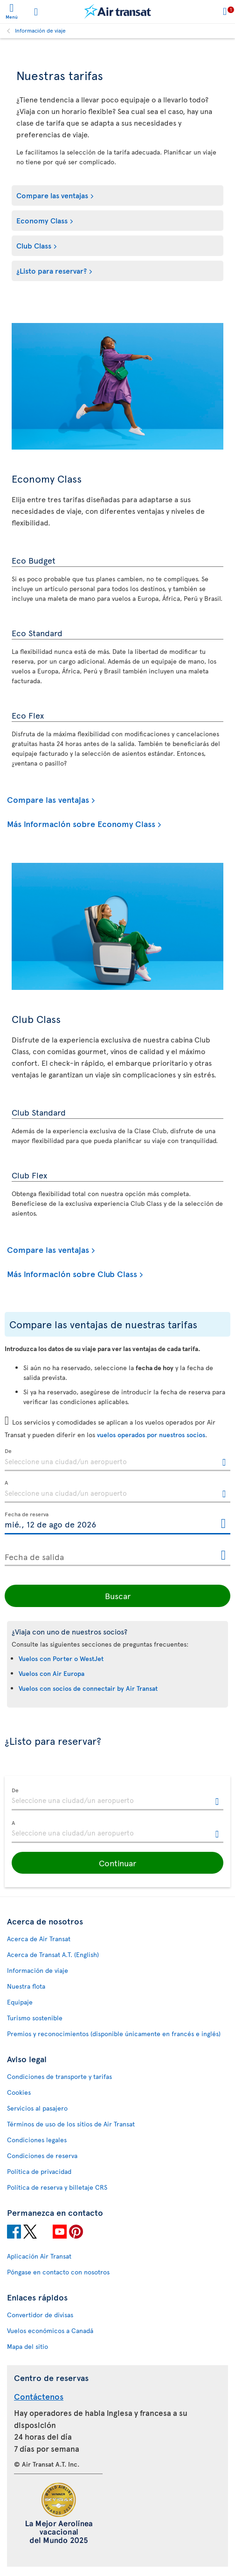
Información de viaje (40, 30)
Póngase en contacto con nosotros (58, 2271)
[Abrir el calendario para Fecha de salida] (223, 1555)
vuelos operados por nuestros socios (151, 1434)
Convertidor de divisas (40, 2314)
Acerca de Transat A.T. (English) (53, 1954)
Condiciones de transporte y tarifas (59, 2076)
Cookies (19, 2092)
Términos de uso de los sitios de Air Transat (71, 2123)
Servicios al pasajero (37, 2108)
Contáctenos (38, 2396)
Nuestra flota (26, 1986)
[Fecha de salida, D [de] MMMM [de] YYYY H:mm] (117, 1555)
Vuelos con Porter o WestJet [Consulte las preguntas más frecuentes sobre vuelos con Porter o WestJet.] (61, 1658)
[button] (117, 1863)
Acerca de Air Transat (38, 1938)
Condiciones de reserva (42, 2155)
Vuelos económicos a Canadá (50, 2330)
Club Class (33, 245)
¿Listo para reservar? (51, 270)
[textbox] (117, 1460)
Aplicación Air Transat (39, 2256)
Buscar (118, 1595)
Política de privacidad (39, 2171)
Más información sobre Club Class (72, 1274)
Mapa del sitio (27, 2346)
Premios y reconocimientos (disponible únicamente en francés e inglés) (114, 2033)
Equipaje (20, 2002)
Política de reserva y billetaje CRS (57, 2187)
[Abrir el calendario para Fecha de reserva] (223, 1524)
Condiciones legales (37, 2139)
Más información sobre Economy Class (81, 824)
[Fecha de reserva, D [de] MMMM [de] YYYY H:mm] (117, 1523)
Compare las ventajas (52, 195)
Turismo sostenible (34, 2017)
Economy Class (42, 220)
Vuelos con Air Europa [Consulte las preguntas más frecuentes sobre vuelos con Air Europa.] (51, 1673)
